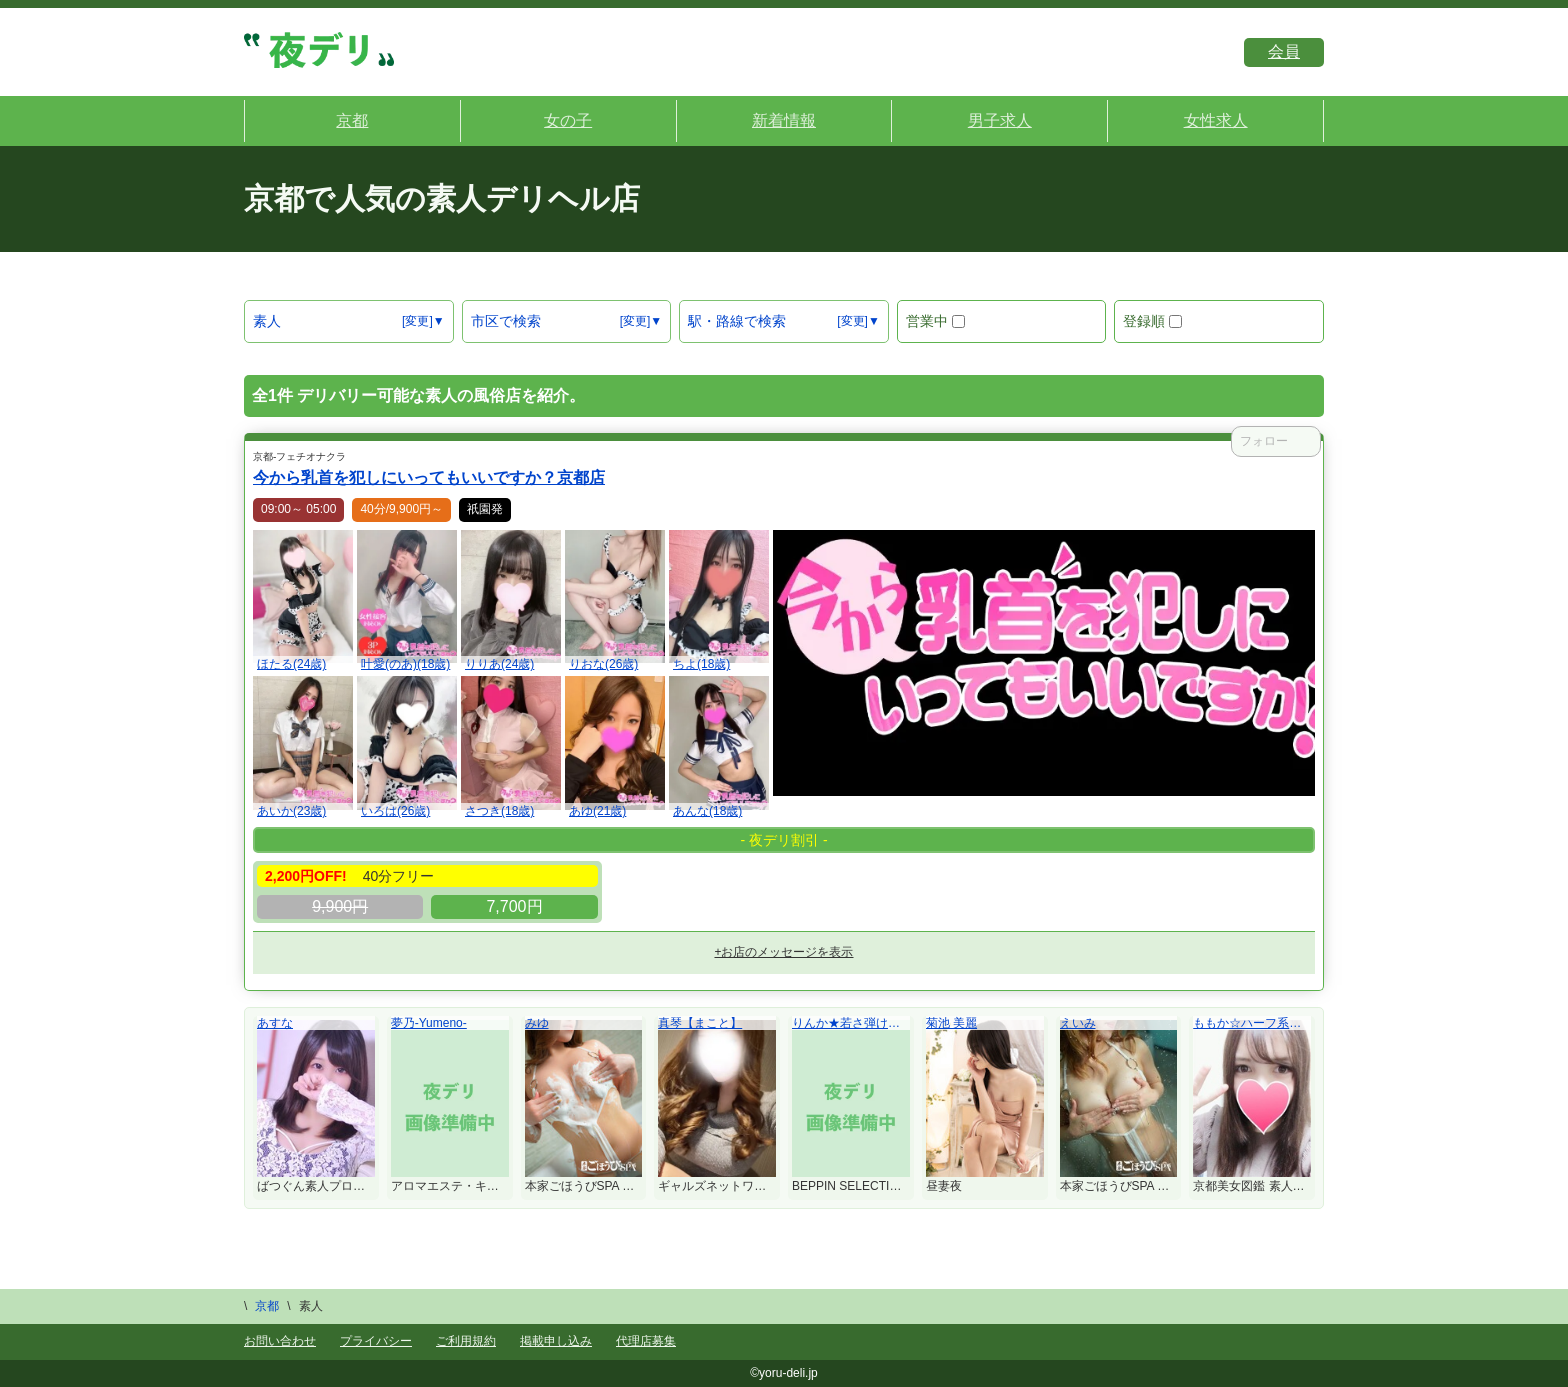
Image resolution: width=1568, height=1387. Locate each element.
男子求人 (1000, 120)
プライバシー (376, 1341)
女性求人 (1216, 120)
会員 (1284, 51)
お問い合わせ (280, 1341)
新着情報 (784, 120)
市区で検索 (506, 321)
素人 (267, 321)
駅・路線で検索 (737, 321)
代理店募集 (646, 1341)
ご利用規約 (466, 1341)
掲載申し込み (556, 1341)
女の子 (568, 120)
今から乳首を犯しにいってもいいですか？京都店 (429, 477)
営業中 (935, 321)
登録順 (1152, 321)
